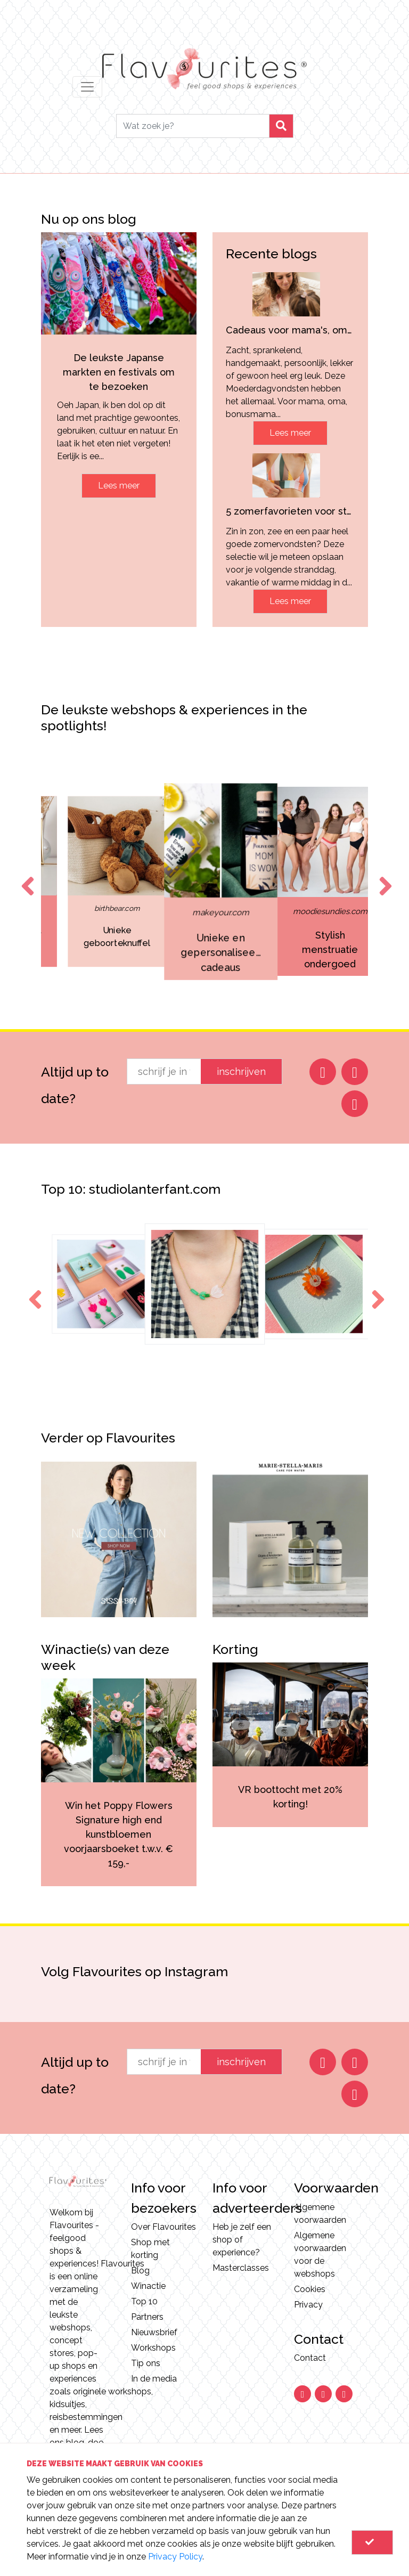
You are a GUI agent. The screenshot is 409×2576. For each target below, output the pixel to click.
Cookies (309, 2289)
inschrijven (241, 1071)
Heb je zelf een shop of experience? (241, 2239)
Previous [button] (25, 876)
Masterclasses (240, 2268)
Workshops (153, 2348)
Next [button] (383, 876)
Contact (310, 2358)
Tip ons (145, 2363)
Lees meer (119, 485)
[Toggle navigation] (87, 86)
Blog (140, 2270)
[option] (89, 881)
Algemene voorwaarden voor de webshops (320, 2254)
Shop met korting (150, 2248)
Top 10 (144, 2301)
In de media (154, 2379)
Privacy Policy (175, 2556)
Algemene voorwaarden (320, 2213)
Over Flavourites (163, 2227)
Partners (147, 2317)
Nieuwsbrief (154, 2332)
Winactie (148, 2286)
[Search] (192, 126)
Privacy (308, 2305)
